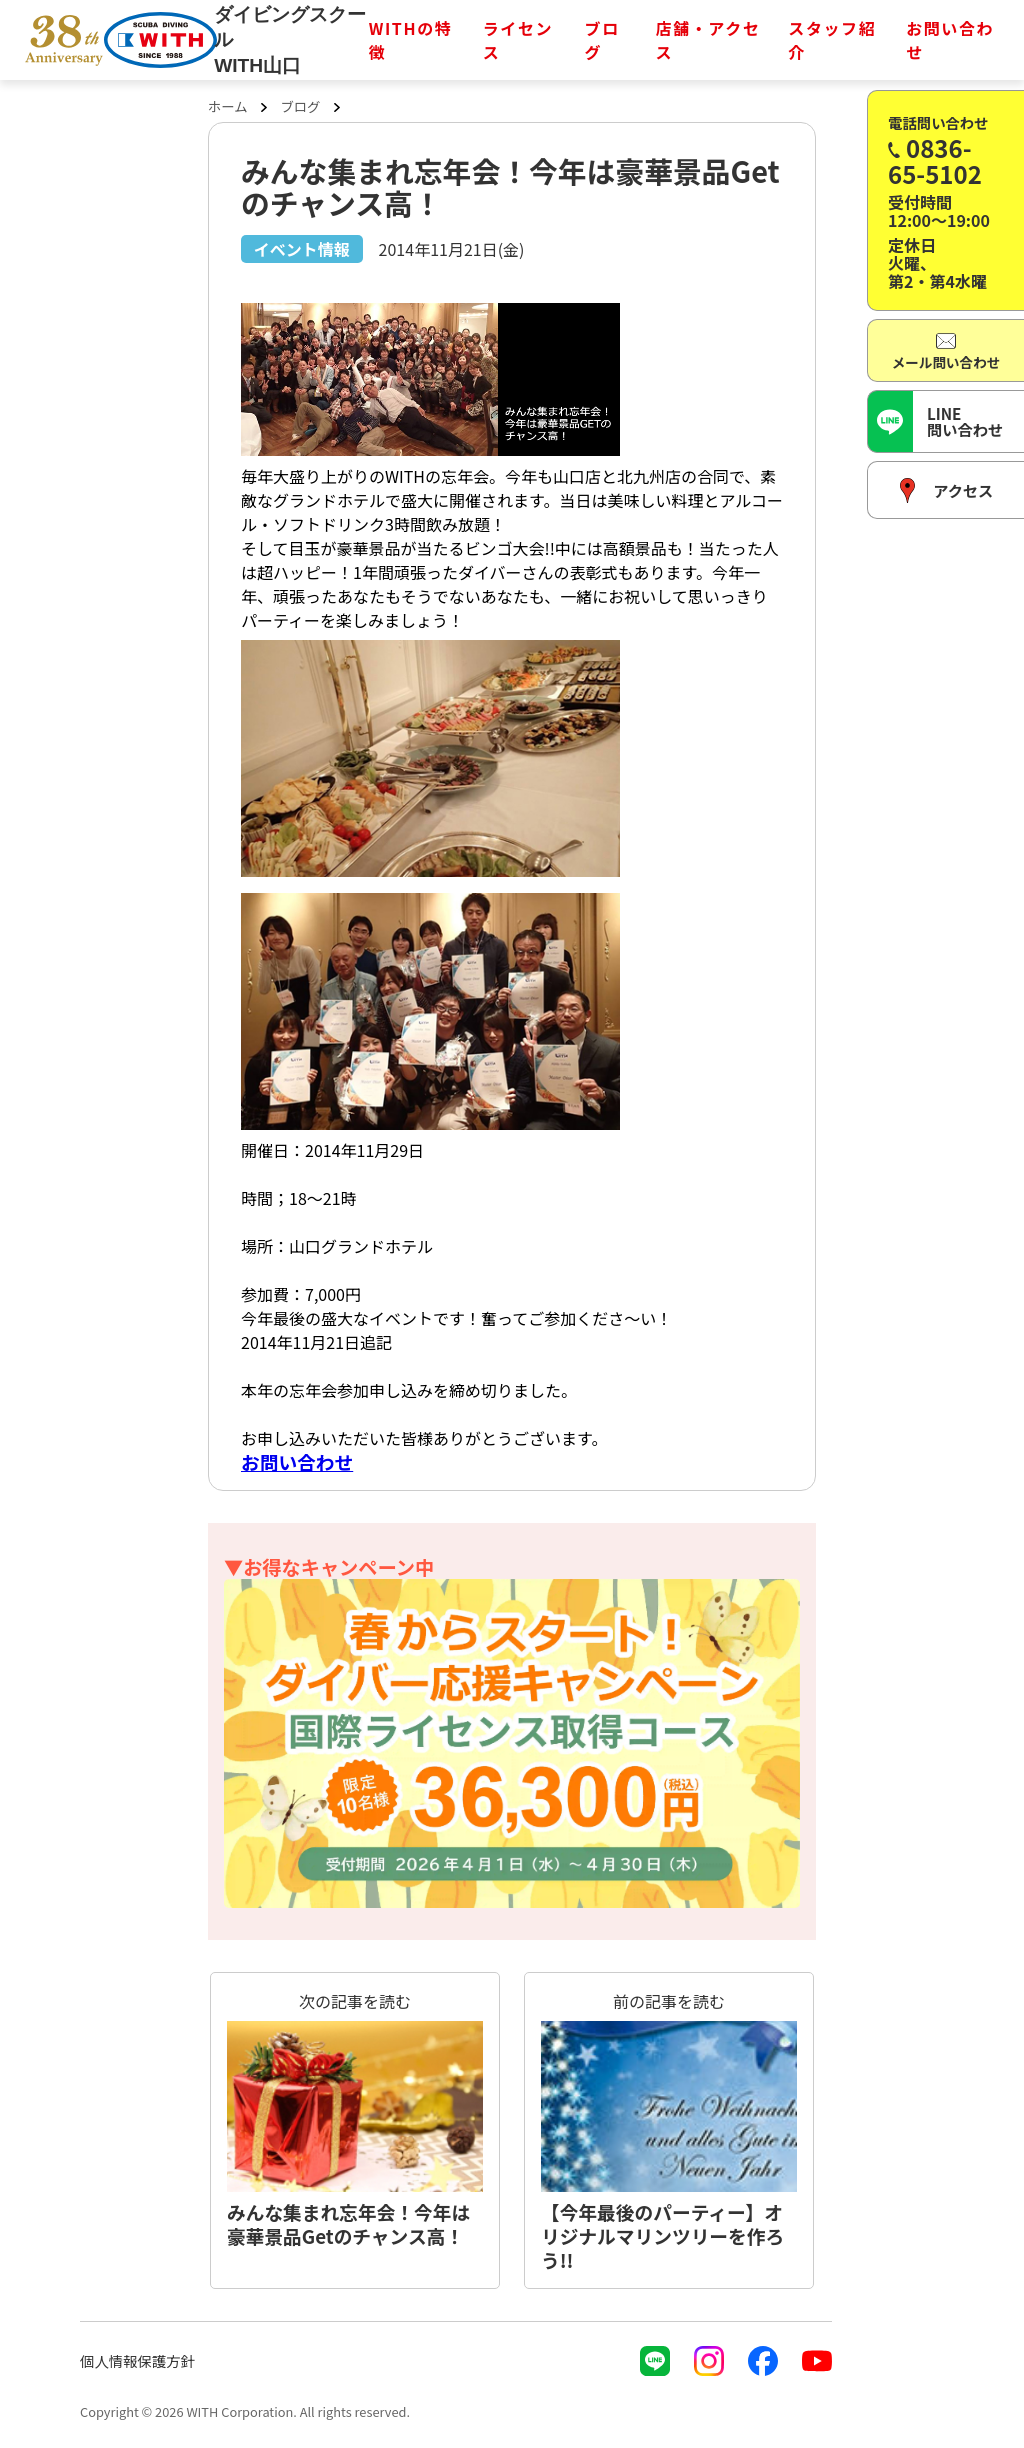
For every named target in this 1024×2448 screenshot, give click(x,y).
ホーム (228, 106)
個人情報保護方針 (137, 2360)
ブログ (602, 40)
